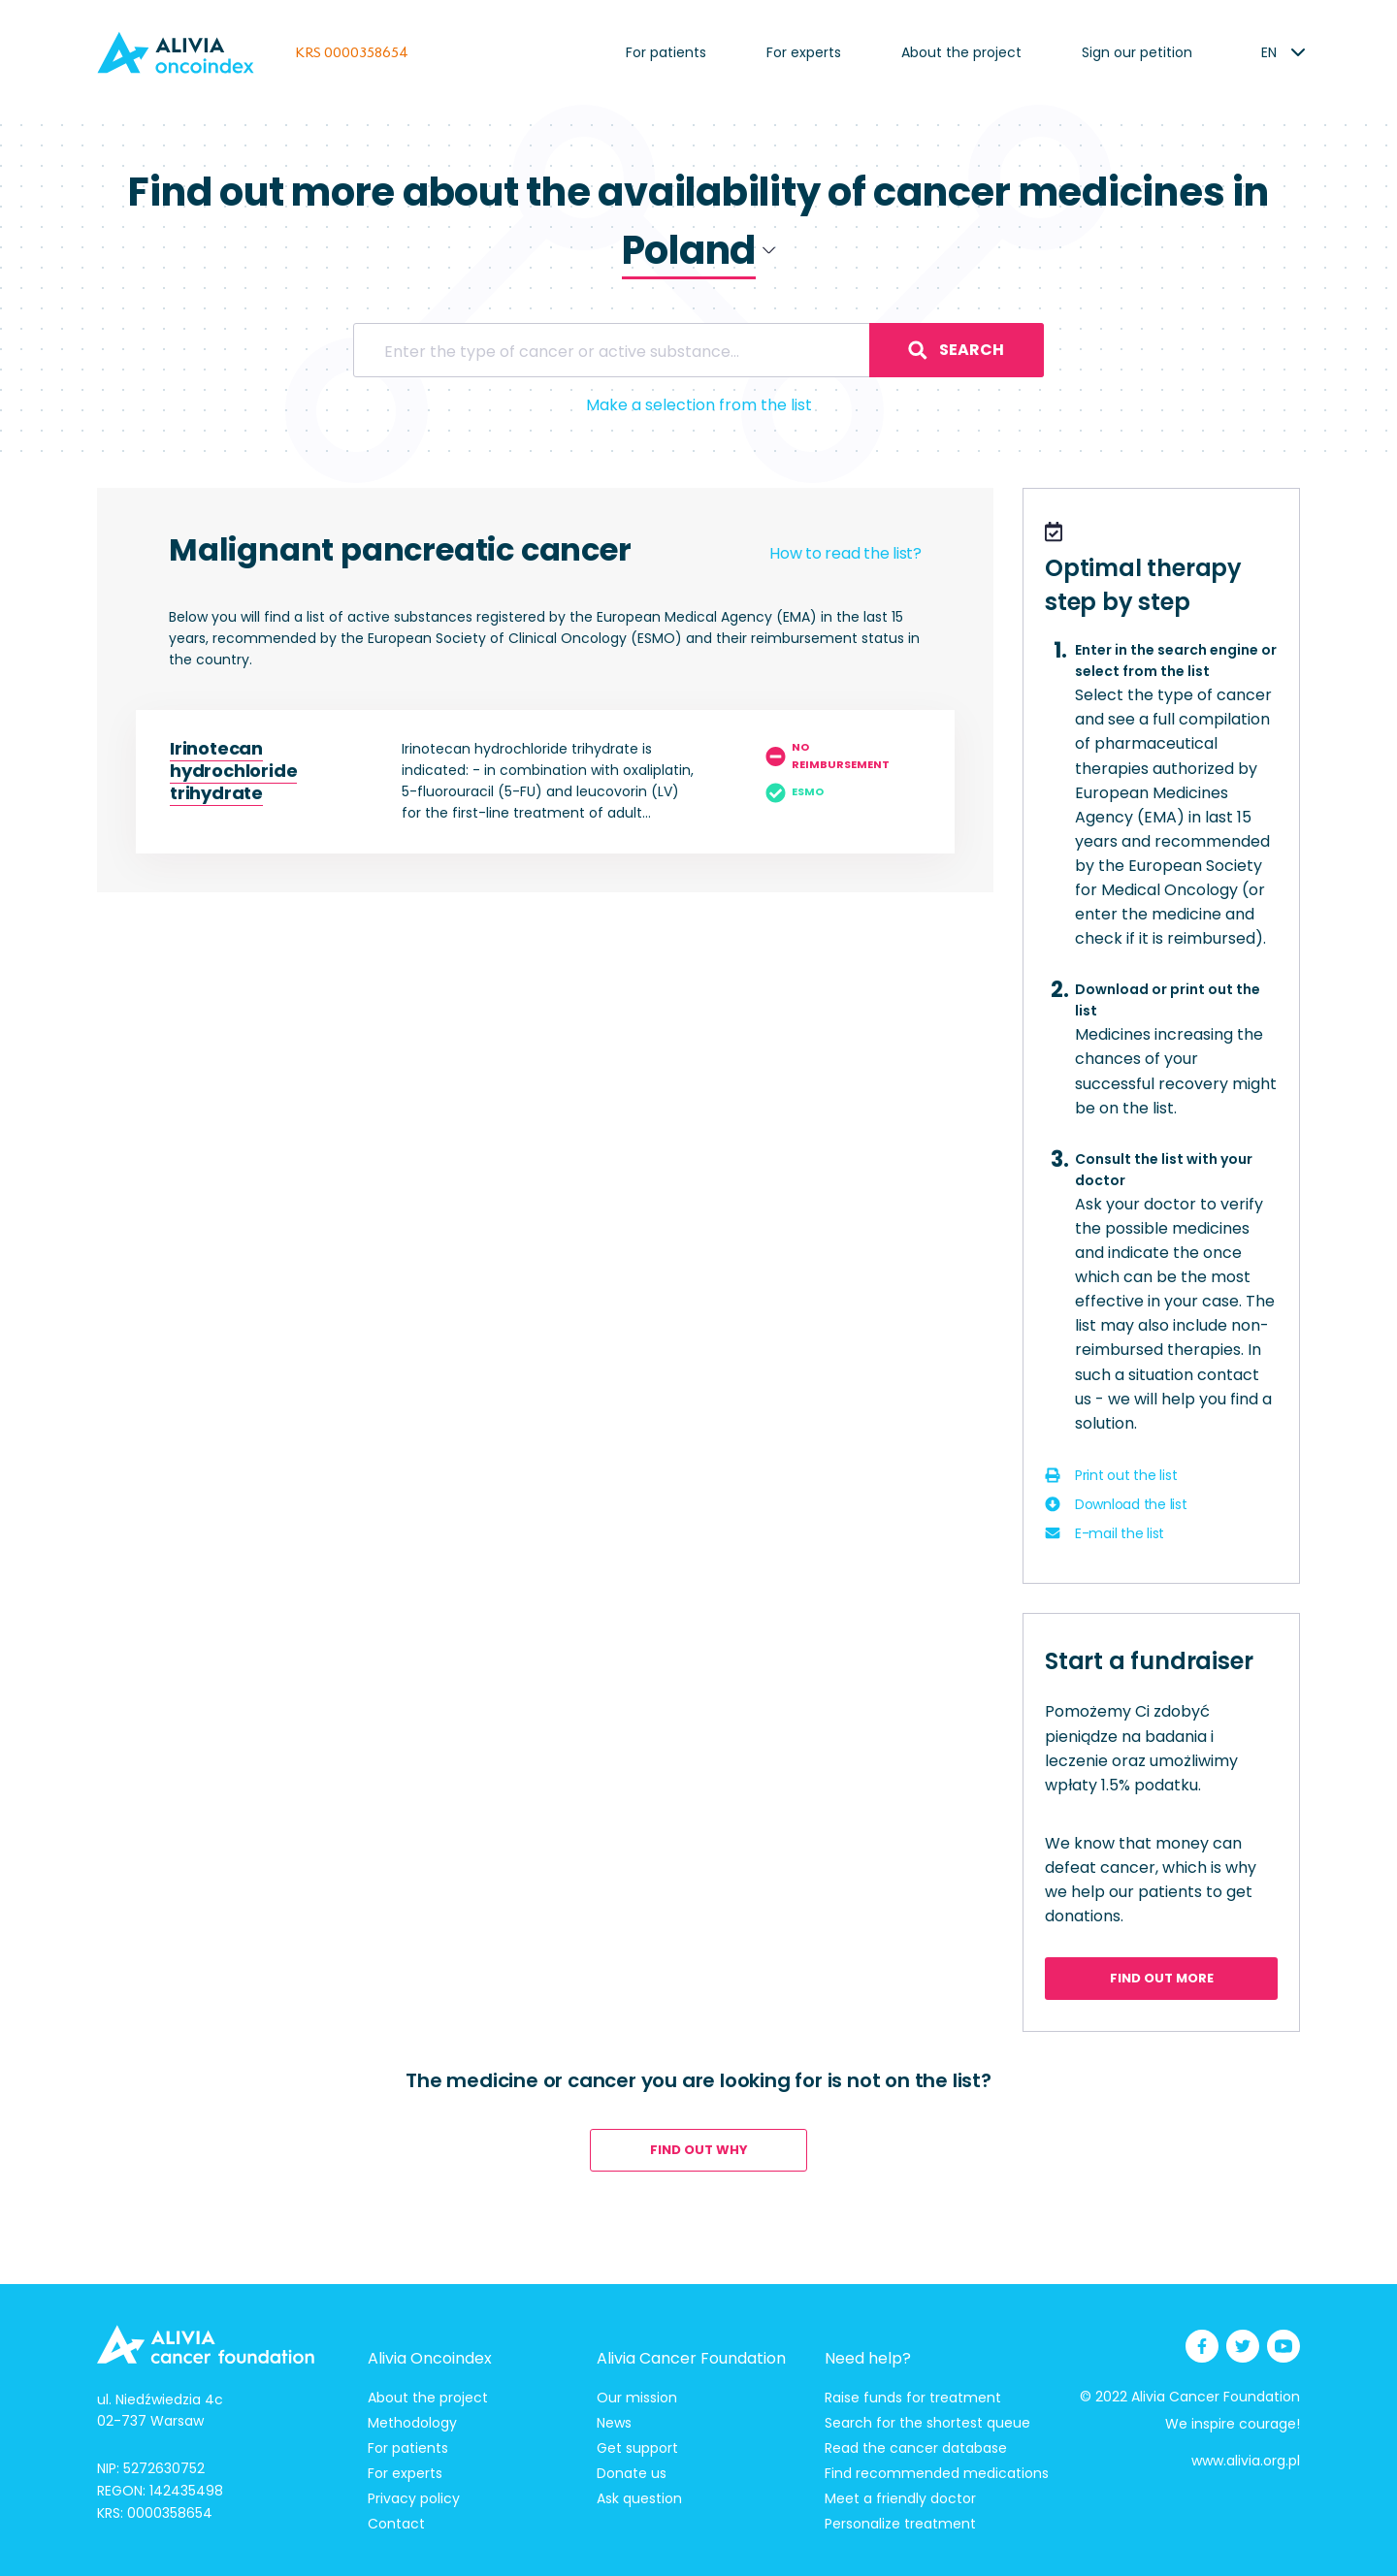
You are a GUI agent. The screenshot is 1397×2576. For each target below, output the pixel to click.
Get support (637, 2448)
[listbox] (1268, 52)
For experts (803, 52)
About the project (961, 52)
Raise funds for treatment (913, 2397)
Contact (396, 2523)
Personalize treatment (900, 2523)
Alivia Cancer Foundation (691, 2358)
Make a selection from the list (699, 405)
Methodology (412, 2422)
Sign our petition (1137, 52)
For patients (666, 52)
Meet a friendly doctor (900, 2498)
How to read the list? (845, 553)
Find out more (1162, 1978)
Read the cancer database (916, 2448)
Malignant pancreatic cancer (400, 549)
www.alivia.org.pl (1245, 2460)
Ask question (639, 2498)
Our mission (637, 2397)
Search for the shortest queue (927, 2422)
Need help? (868, 2358)
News (614, 2422)
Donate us (631, 2473)
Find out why (699, 2150)
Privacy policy (414, 2498)
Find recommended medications (937, 2473)
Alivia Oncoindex (430, 2358)
